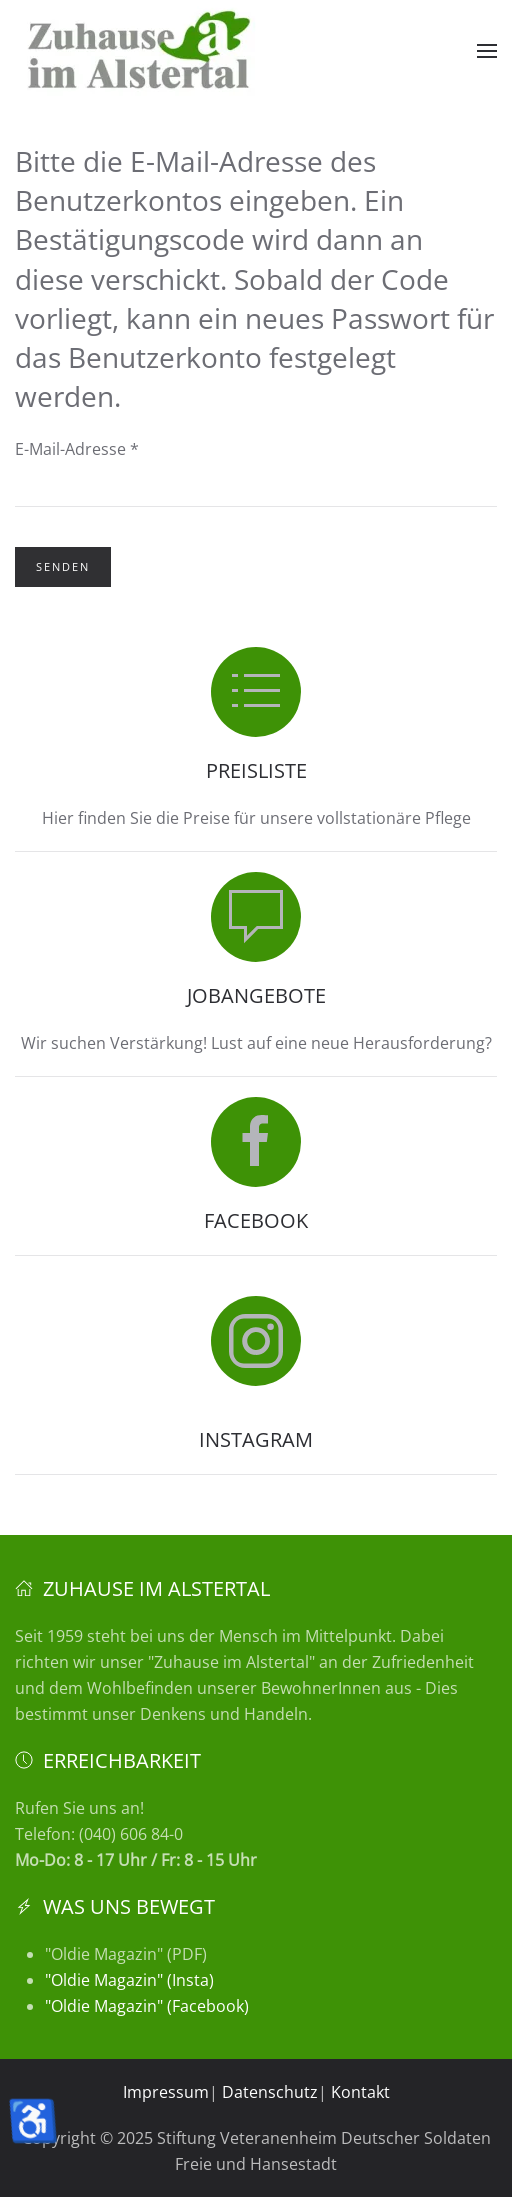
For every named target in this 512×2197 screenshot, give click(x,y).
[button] (487, 51)
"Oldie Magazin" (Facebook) (147, 2006)
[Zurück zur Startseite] (140, 51)
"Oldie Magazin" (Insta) (129, 1980)
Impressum (166, 2092)
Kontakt (360, 2092)
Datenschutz (270, 2092)
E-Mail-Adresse (77, 449)
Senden (63, 566)
